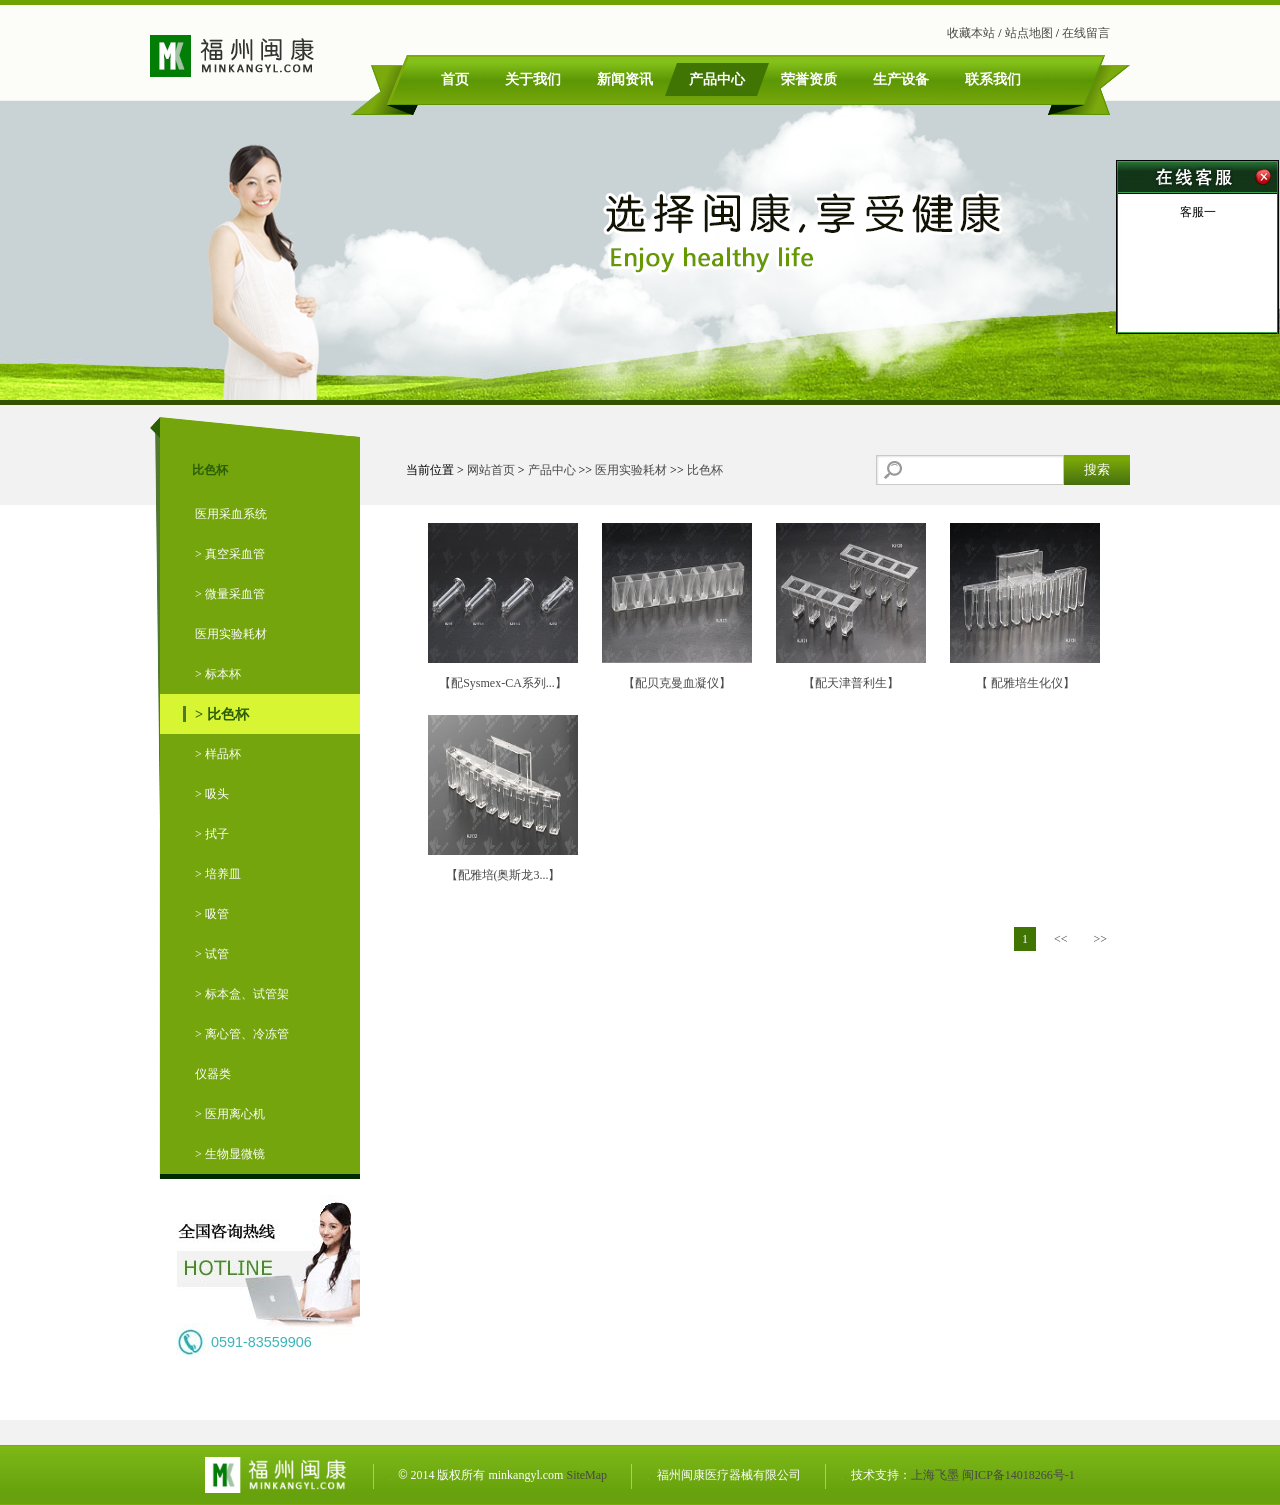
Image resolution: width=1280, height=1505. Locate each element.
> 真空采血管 (230, 554)
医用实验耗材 (231, 634)
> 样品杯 (218, 754)
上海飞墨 (935, 1475)
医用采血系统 (231, 514)
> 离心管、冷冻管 (242, 1034)
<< (1061, 939)
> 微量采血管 (230, 594)
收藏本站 (971, 33)
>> (1100, 939)
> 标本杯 (218, 674)
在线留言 (1086, 33)
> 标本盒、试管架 (242, 994)
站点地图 (1029, 33)
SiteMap (586, 1475)
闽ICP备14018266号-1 (1018, 1475)
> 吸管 (212, 914)
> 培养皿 (218, 874)
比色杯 (705, 470)
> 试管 (212, 954)
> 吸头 (212, 794)
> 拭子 (212, 834)
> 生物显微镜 (230, 1154)
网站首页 (491, 470)
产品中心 (552, 470)
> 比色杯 (222, 714)
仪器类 (213, 1074)
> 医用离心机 (230, 1114)
